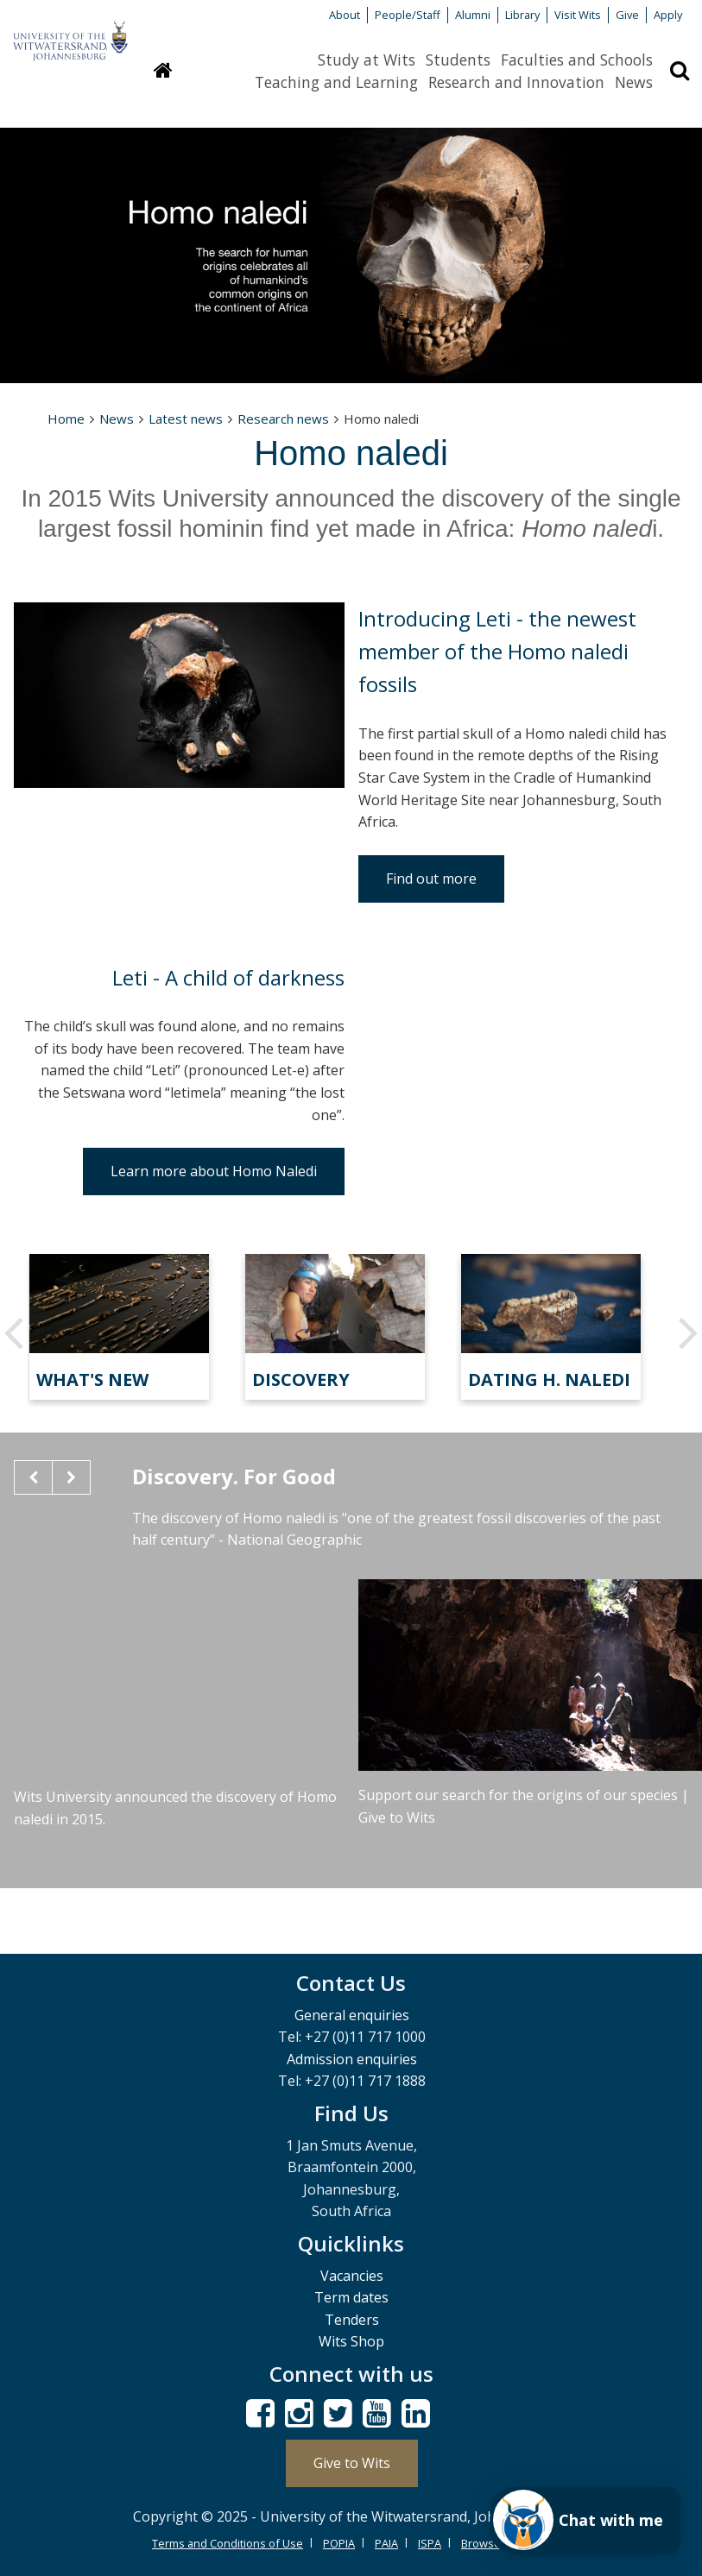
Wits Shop (351, 2341)
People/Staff (407, 14)
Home (66, 418)
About (344, 14)
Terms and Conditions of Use (227, 2543)
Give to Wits (351, 2462)
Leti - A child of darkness (228, 977)
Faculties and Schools (577, 59)
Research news (283, 418)
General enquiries (351, 2015)
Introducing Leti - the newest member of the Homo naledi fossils (497, 651)
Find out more (431, 878)
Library (522, 14)
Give (627, 14)
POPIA (339, 2543)
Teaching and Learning (336, 82)
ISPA (429, 2543)
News (634, 82)
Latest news (186, 418)
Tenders (352, 2319)
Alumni (472, 14)
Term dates (351, 2297)
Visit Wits (577, 14)
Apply (668, 14)
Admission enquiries (352, 2059)
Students (458, 59)
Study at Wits (366, 59)
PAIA (386, 2543)
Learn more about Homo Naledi (214, 1171)
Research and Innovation (516, 82)
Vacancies (351, 2275)
